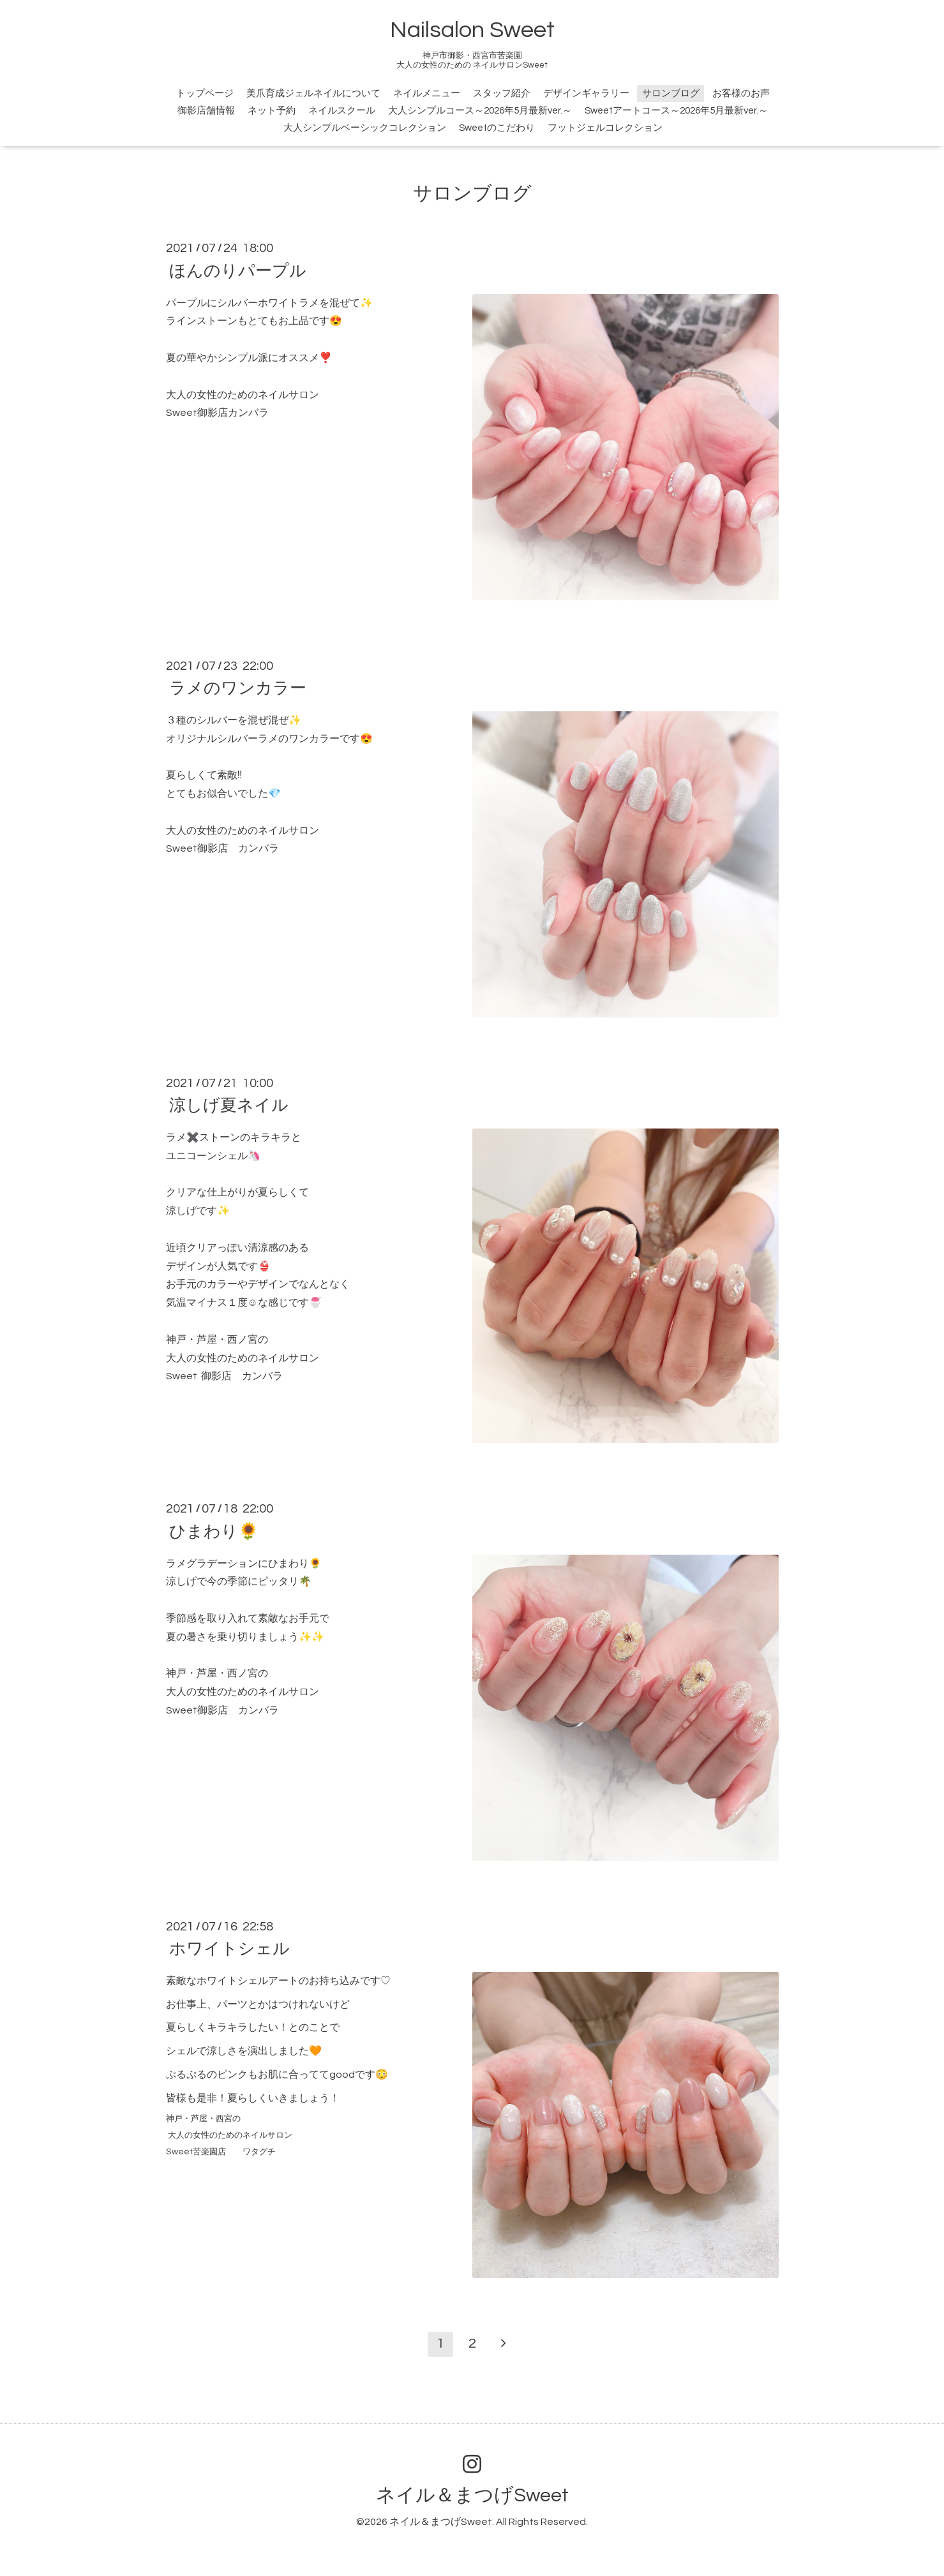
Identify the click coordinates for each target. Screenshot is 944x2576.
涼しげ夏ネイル (228, 1105)
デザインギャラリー (586, 93)
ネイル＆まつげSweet (472, 2495)
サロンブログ (671, 93)
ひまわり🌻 (213, 1531)
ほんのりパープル (237, 270)
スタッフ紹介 (501, 93)
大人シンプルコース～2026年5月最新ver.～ (480, 110)
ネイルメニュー (426, 93)
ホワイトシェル (229, 1949)
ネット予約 (272, 110)
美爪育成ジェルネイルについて (313, 93)
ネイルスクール (341, 110)
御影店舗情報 (206, 110)
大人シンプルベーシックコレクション (364, 128)
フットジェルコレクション (605, 128)
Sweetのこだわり (497, 128)
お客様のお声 (741, 93)
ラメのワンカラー (237, 688)
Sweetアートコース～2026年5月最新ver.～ (676, 110)
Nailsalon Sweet (472, 30)
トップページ (205, 93)
